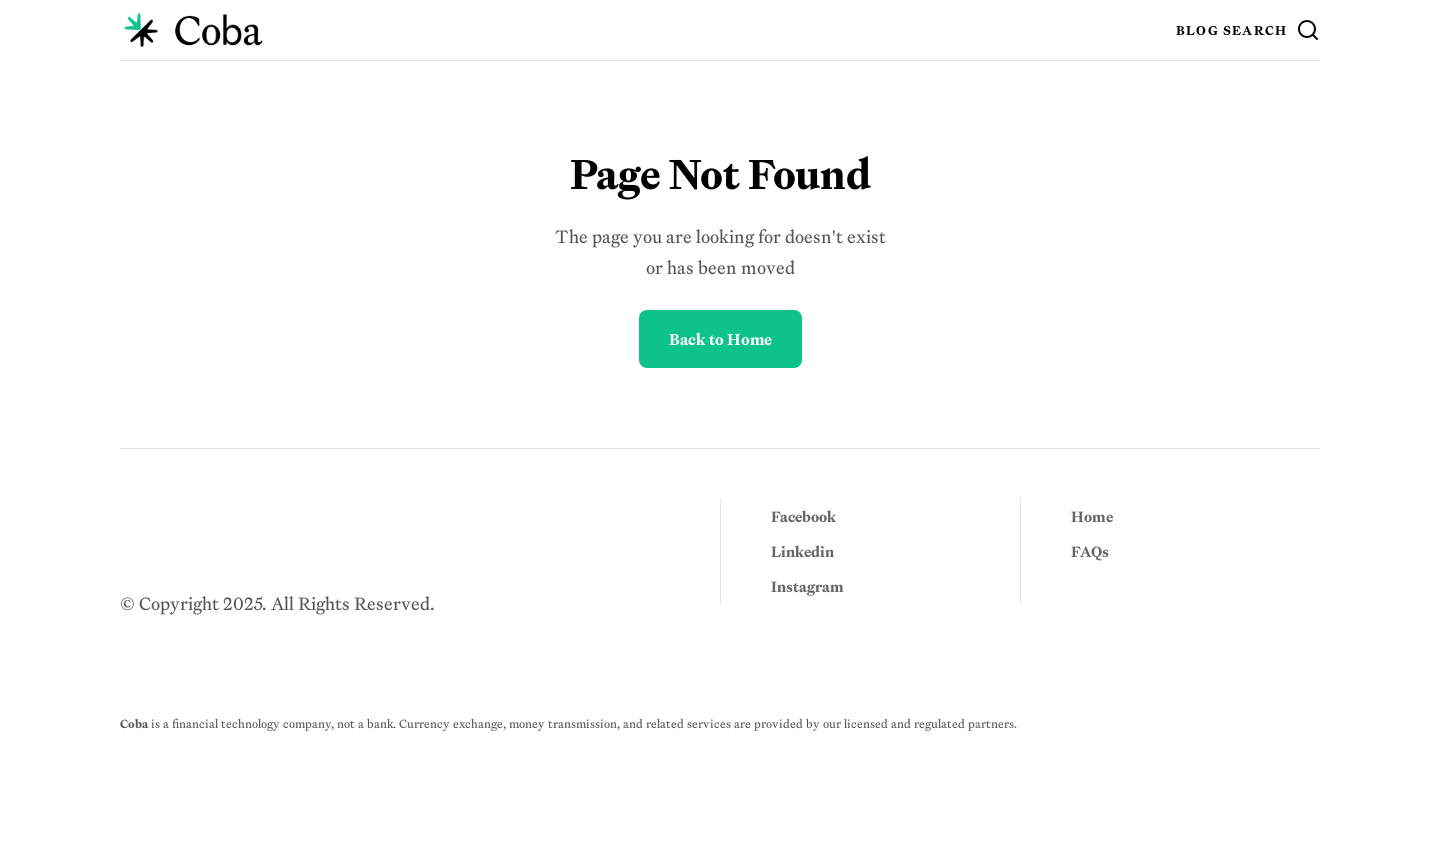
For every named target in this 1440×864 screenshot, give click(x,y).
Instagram (807, 586)
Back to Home (720, 339)
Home (1092, 516)
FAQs (1090, 551)
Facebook (803, 516)
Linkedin (802, 551)
